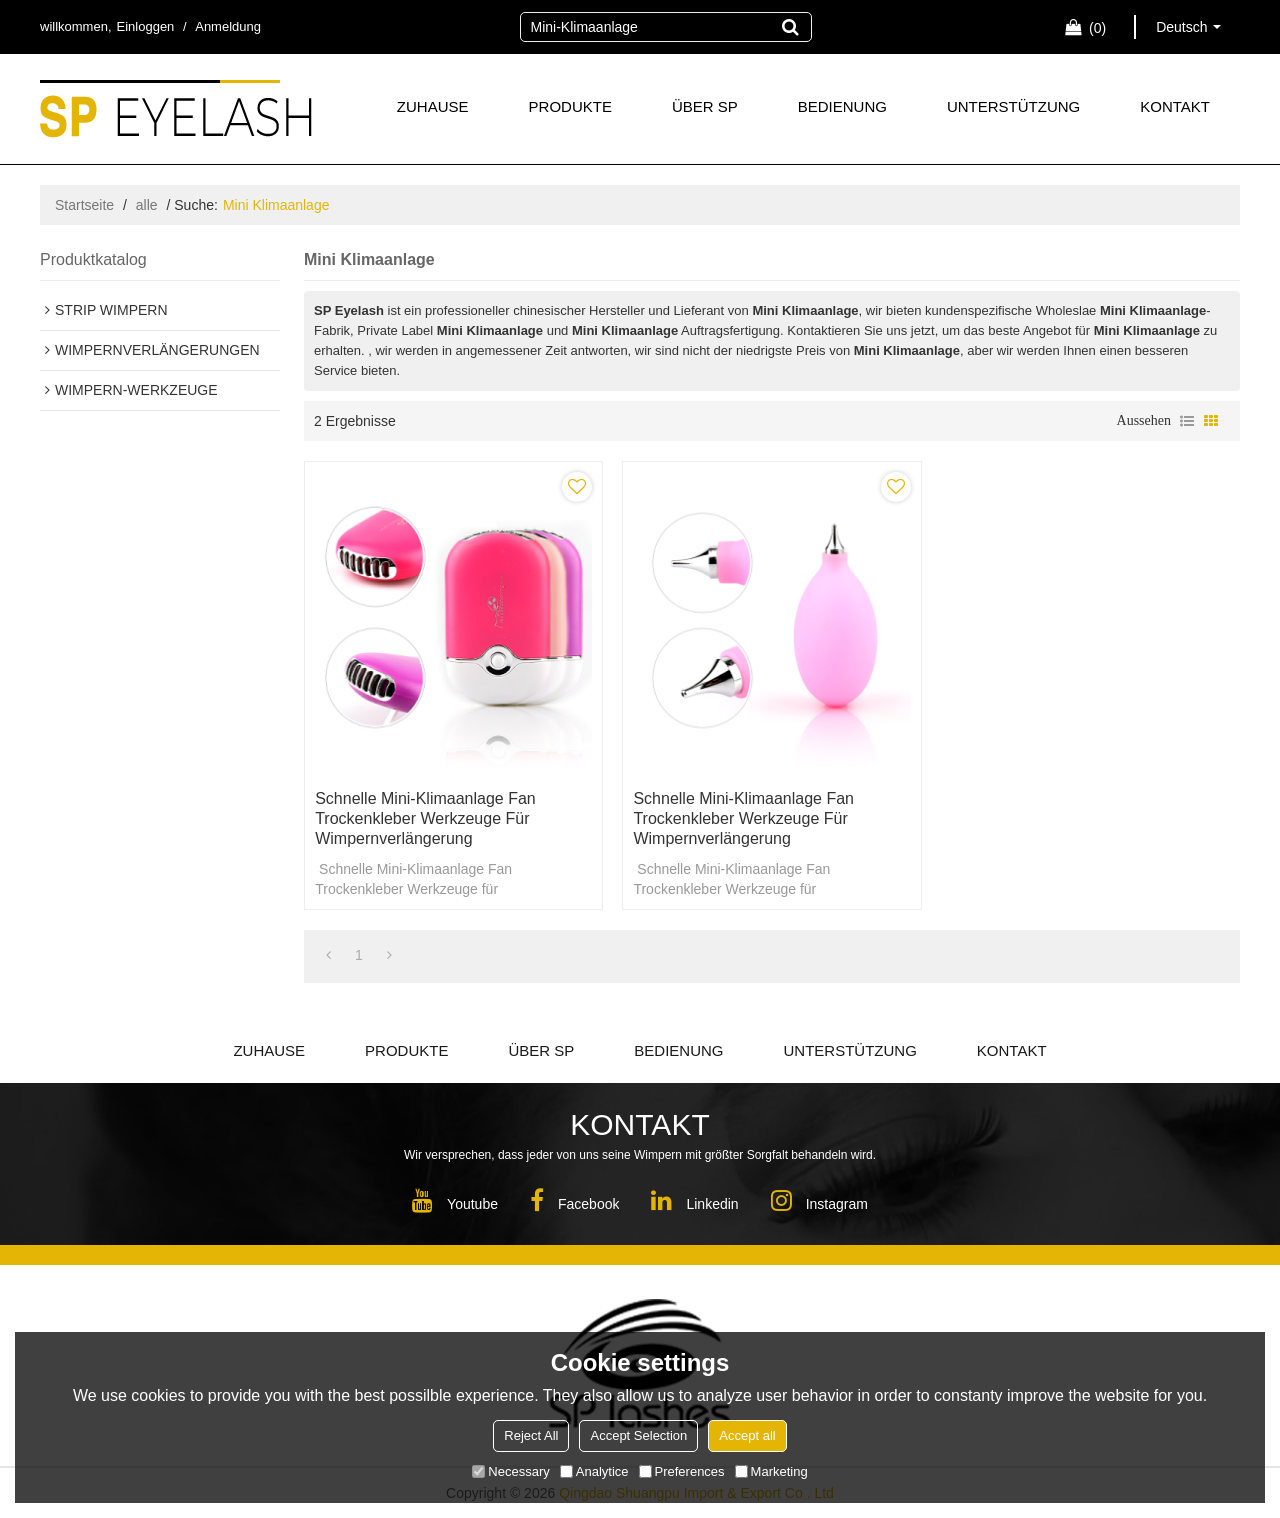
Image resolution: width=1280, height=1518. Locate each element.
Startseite (84, 205)
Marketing (771, 1471)
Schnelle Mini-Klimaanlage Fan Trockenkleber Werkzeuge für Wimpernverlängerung (425, 818)
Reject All (531, 1435)
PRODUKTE (570, 106)
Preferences (682, 1471)
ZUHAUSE (433, 106)
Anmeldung (228, 26)
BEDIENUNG (842, 106)
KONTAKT (1175, 106)
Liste (1187, 421)
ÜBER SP (705, 106)
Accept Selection (638, 1435)
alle (147, 205)
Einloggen (146, 26)
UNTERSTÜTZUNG (1013, 106)
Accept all (747, 1435)
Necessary (510, 1471)
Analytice (594, 1471)
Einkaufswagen (1097, 28)
